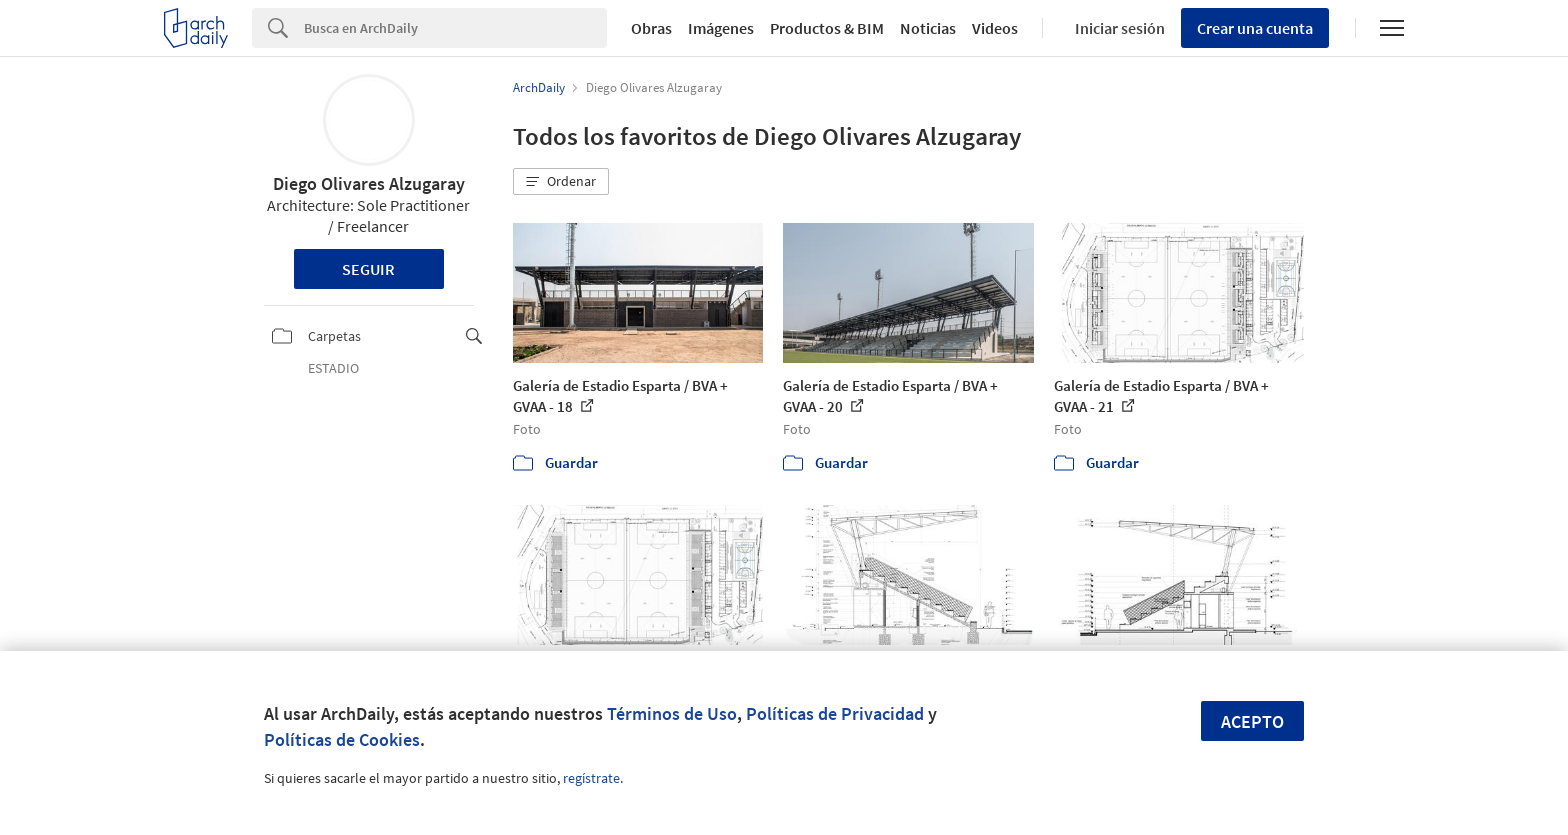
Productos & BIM (827, 28)
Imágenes (721, 28)
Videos (995, 28)
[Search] (455, 28)
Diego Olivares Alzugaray (369, 183)
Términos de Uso (672, 713)
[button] (561, 182)
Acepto (1252, 721)
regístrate (591, 778)
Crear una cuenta (1255, 28)
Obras (651, 28)
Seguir (368, 269)
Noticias (928, 28)
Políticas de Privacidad (835, 713)
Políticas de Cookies (342, 739)
